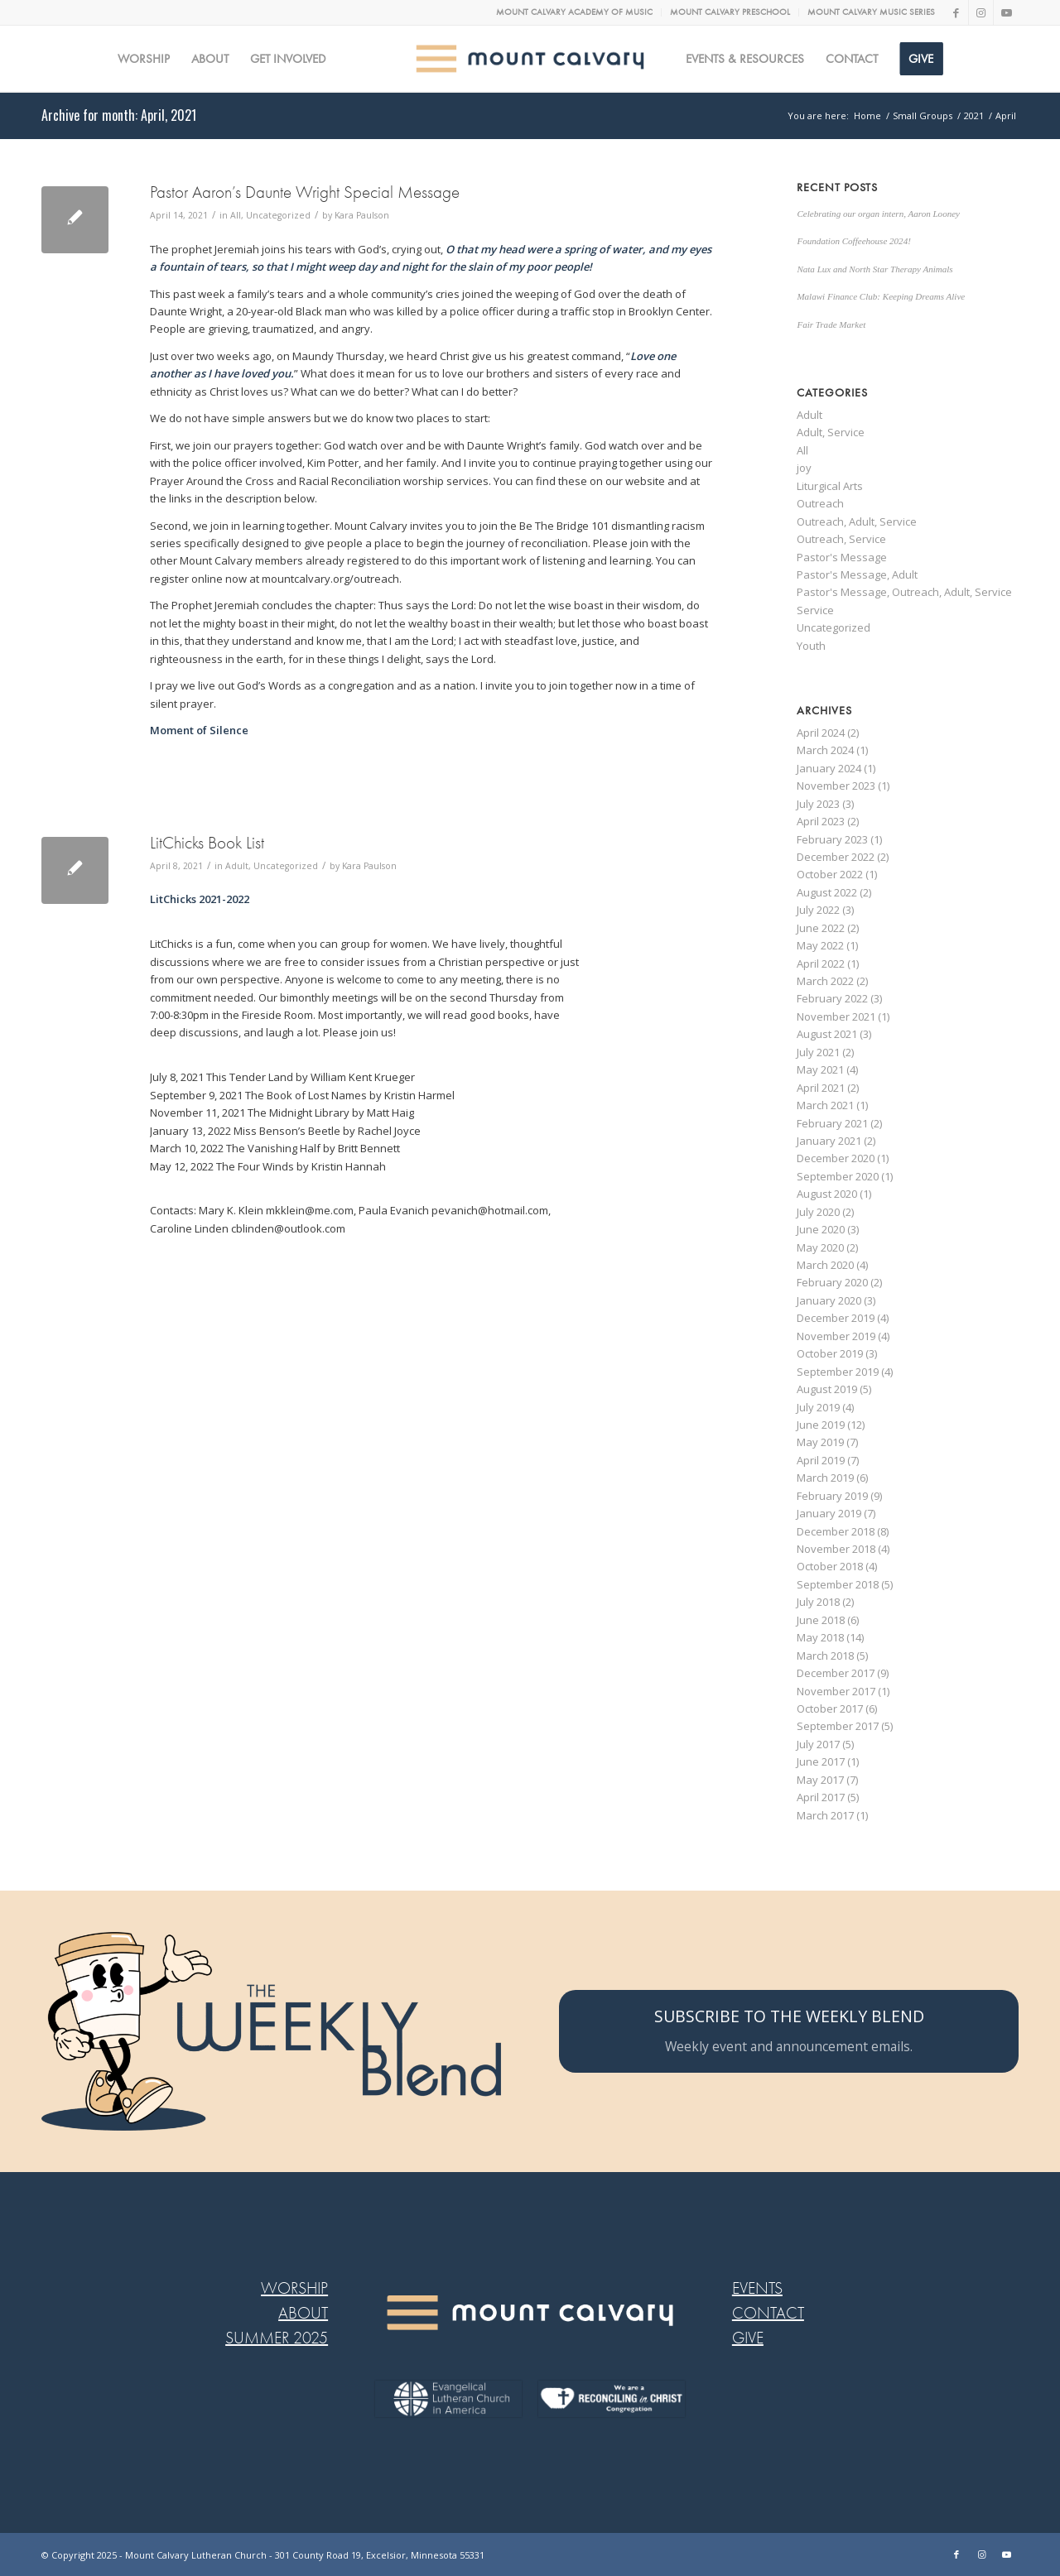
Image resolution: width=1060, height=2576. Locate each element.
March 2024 (825, 750)
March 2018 (825, 1655)
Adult (236, 866)
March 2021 (825, 1105)
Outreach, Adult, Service (857, 521)
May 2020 (820, 1247)
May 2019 (820, 1442)
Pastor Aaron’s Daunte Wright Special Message (305, 192)
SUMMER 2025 (276, 2338)
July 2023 (818, 803)
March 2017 (825, 1815)
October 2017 (830, 1708)
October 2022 (830, 874)
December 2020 (835, 1158)
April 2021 (821, 1087)
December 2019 (835, 1317)
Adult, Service (831, 432)
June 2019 (821, 1424)
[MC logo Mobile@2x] (530, 59)
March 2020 (825, 1264)
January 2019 (829, 1513)
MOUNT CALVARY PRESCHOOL (730, 12)
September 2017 (838, 1725)
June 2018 (821, 1619)
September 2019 (838, 1371)
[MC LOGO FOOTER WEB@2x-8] (530, 2312)
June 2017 (821, 1761)
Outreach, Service (841, 538)
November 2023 (836, 785)
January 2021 (829, 1140)
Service (815, 610)
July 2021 (818, 1052)
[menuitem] (575, 12)
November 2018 (836, 1548)
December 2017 (835, 1672)
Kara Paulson (362, 215)
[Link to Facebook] (956, 12)
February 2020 (832, 1282)
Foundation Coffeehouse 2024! (853, 241)
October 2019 (830, 1353)
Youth (811, 645)
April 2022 (821, 963)
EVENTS (757, 2288)
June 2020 (821, 1229)
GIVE (748, 2338)
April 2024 (821, 732)
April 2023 (821, 821)
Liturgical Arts (830, 485)
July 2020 (818, 1211)
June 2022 (821, 927)
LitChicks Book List (207, 843)
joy (804, 467)
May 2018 (820, 1637)
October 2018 (830, 1566)
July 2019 (818, 1407)
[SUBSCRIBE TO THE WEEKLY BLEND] (789, 2031)
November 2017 (836, 1691)
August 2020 (827, 1193)
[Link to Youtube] (1006, 12)
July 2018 (818, 1601)
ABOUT (303, 2313)
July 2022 (818, 909)
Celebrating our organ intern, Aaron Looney (878, 214)
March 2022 (825, 980)
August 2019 (827, 1389)
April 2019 (821, 1460)
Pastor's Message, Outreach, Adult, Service (904, 591)
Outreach (820, 503)
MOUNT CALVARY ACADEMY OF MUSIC (574, 12)
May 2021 (820, 1069)
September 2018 (838, 1584)
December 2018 (835, 1531)
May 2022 (820, 945)
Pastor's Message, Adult (857, 574)
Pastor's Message (842, 557)
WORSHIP (294, 2288)
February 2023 (832, 839)
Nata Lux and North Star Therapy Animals (874, 269)
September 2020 (838, 1176)
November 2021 (836, 1016)
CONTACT (768, 2313)
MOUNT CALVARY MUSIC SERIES (871, 12)
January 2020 (829, 1300)
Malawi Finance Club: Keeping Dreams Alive (881, 296)
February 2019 (832, 1495)
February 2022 (832, 998)
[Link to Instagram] (981, 12)
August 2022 (827, 892)
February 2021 (832, 1123)
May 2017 (820, 1779)
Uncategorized (278, 215)
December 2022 (835, 856)
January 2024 (829, 768)
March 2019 (825, 1477)
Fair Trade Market (831, 324)
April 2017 (821, 1797)
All (235, 215)
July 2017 (818, 1744)
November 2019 (836, 1336)
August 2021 (827, 1033)
